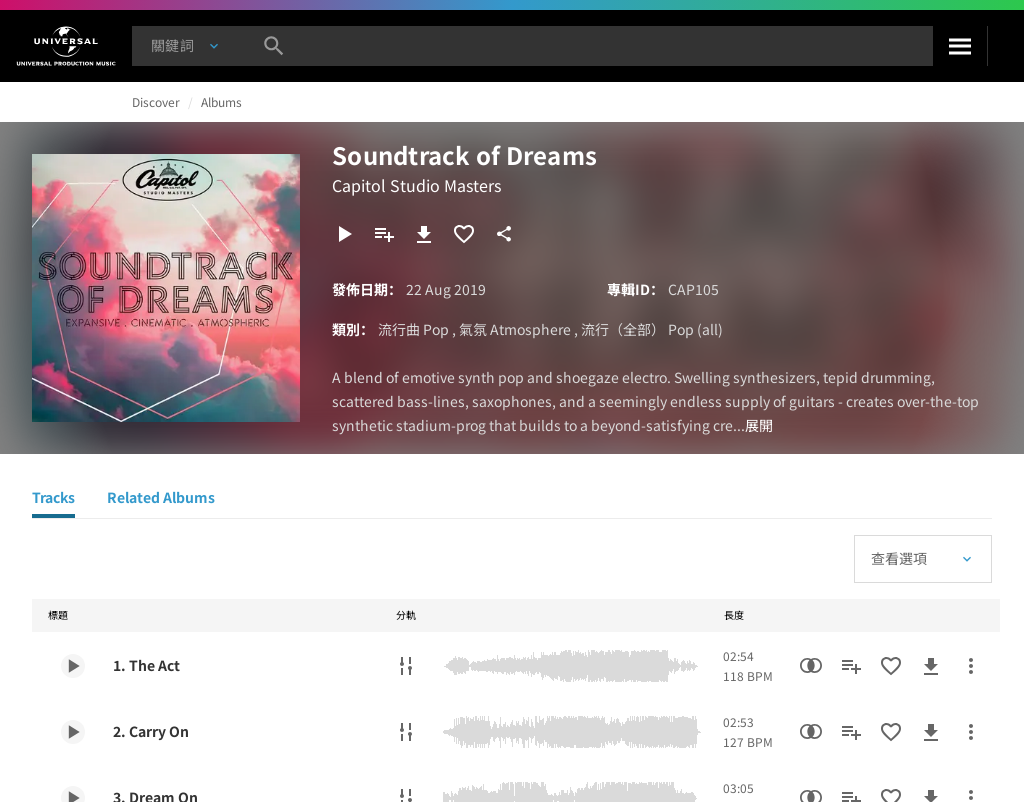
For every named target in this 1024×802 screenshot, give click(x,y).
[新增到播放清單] (384, 234)
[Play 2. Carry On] (73, 732)
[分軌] (406, 666)
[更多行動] (971, 666)
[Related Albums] (161, 500)
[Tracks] (53, 500)
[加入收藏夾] (464, 234)
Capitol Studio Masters (416, 185)
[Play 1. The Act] (73, 666)
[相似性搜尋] (811, 666)
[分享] (504, 234)
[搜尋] (960, 46)
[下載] (424, 234)
